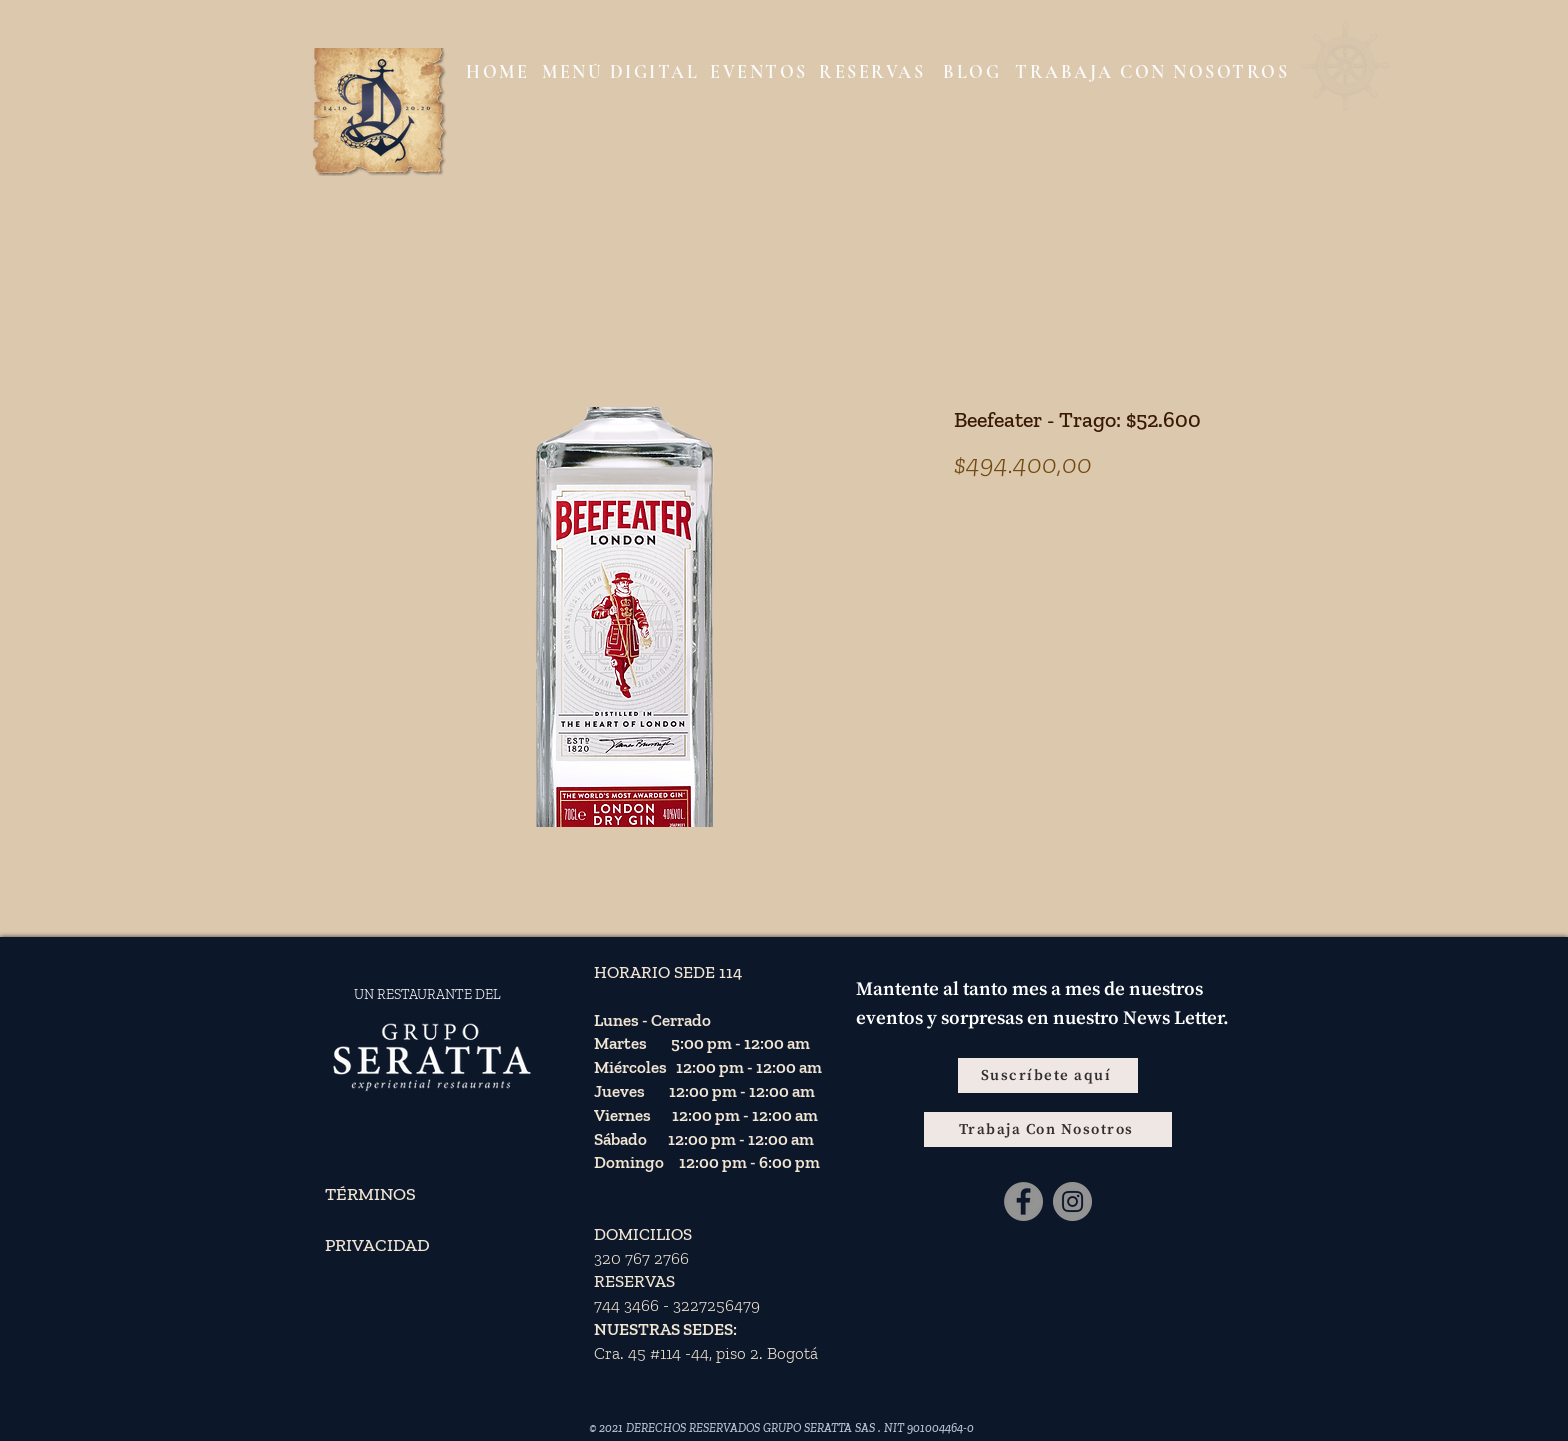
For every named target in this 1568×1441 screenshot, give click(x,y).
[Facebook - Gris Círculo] (1023, 1201)
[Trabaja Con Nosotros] (1048, 1129)
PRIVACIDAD (377, 1245)
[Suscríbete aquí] (1048, 1075)
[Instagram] (1072, 1201)
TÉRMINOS (370, 1194)
